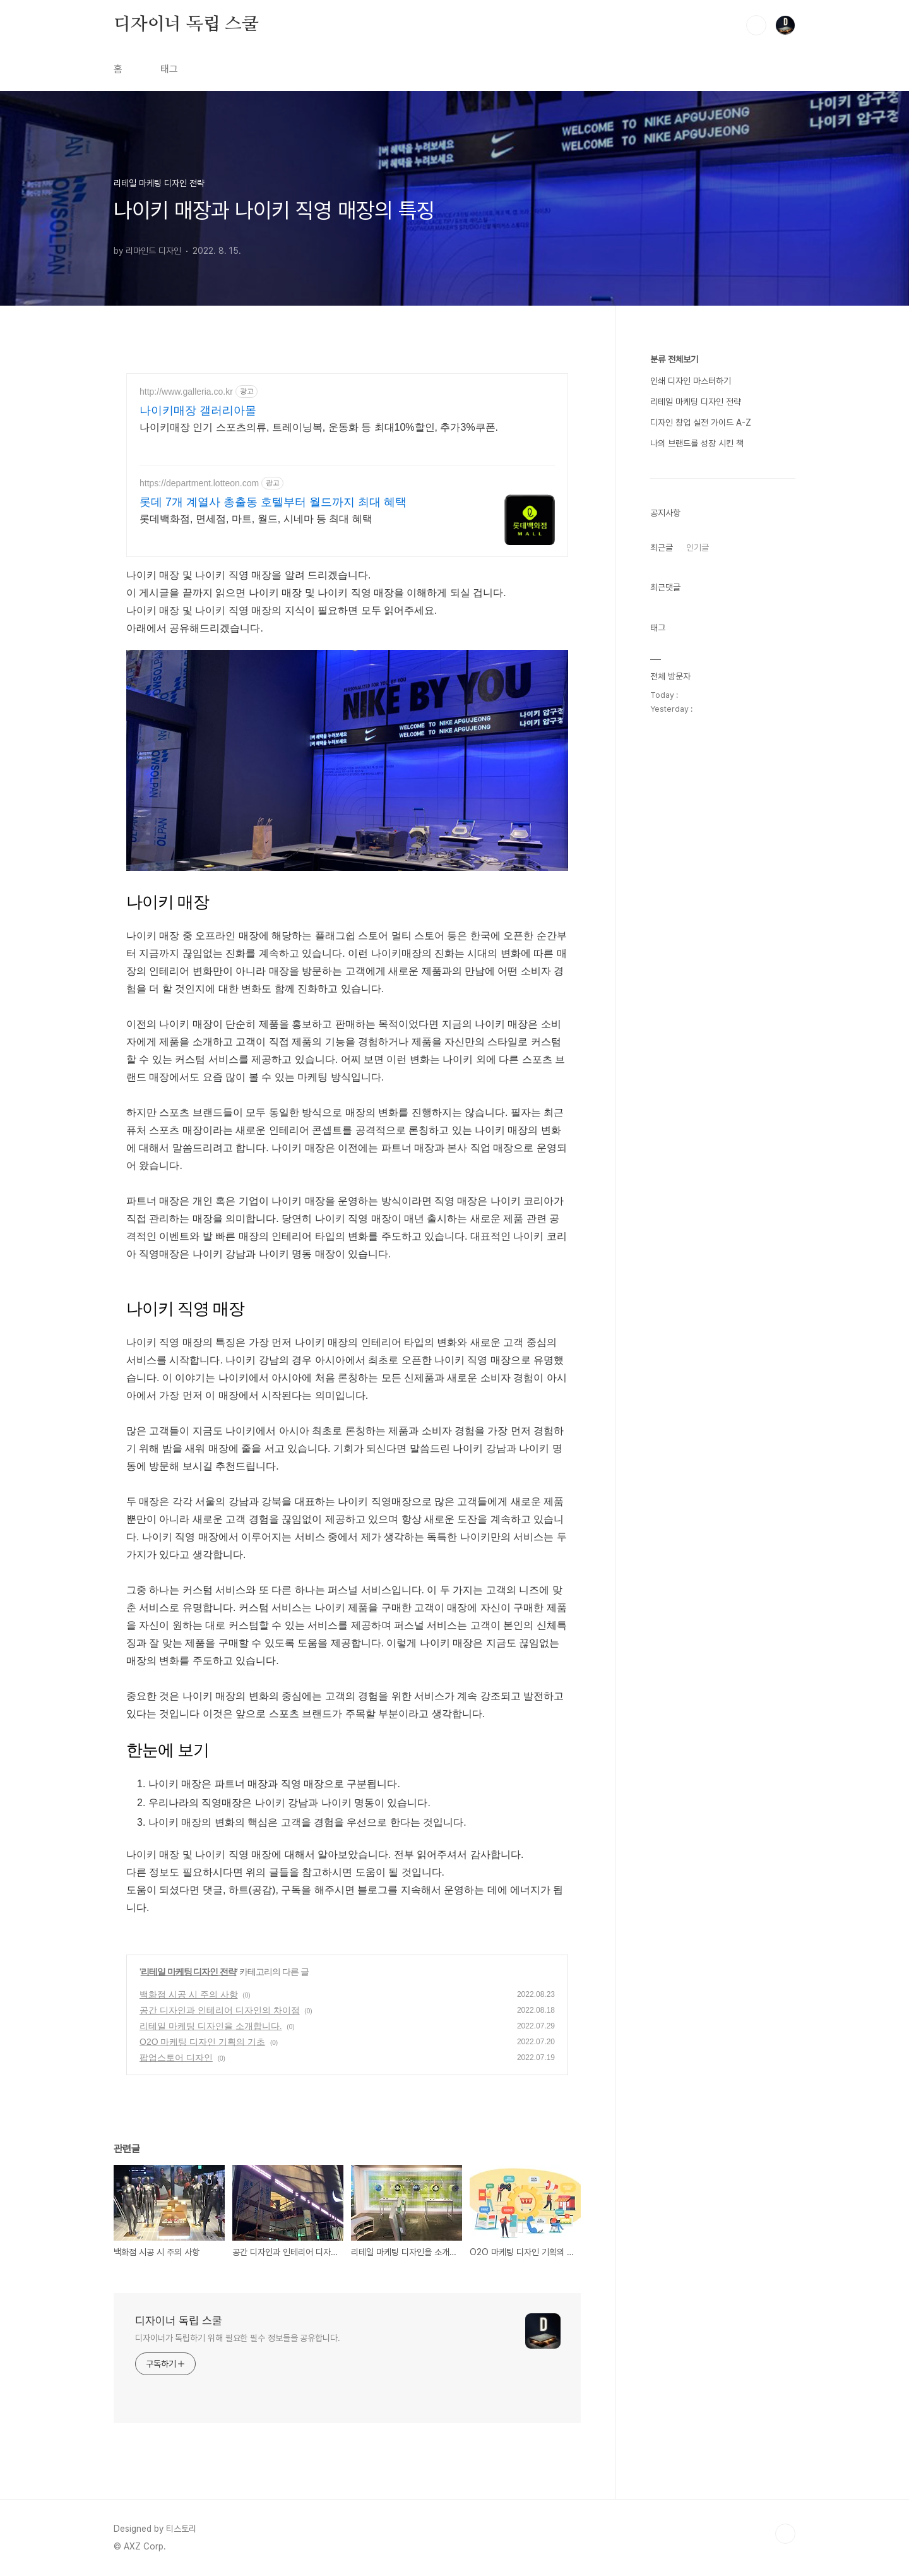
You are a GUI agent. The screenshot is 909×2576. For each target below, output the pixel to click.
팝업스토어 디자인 (176, 2057)
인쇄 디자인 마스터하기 (690, 381)
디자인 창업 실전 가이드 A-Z (700, 422)
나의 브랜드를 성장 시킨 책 (697, 443)
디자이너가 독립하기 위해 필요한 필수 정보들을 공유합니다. (237, 2338)
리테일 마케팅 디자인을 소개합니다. (211, 2026)
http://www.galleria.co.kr (186, 391)
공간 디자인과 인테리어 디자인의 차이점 (220, 2010)
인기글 (697, 547)
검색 (756, 25)
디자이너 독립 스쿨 (186, 24)
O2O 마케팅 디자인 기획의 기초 (202, 2042)
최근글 (661, 547)
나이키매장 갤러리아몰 (198, 410)
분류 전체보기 (674, 359)
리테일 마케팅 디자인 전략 (189, 1972)
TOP (785, 2534)
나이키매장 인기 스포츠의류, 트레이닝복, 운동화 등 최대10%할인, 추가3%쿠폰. (319, 427)
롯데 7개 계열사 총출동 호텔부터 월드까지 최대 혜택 (273, 502)
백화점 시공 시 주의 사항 (189, 1994)
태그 (169, 69)
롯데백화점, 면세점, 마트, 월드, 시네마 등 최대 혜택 (256, 518)
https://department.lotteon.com (199, 483)
